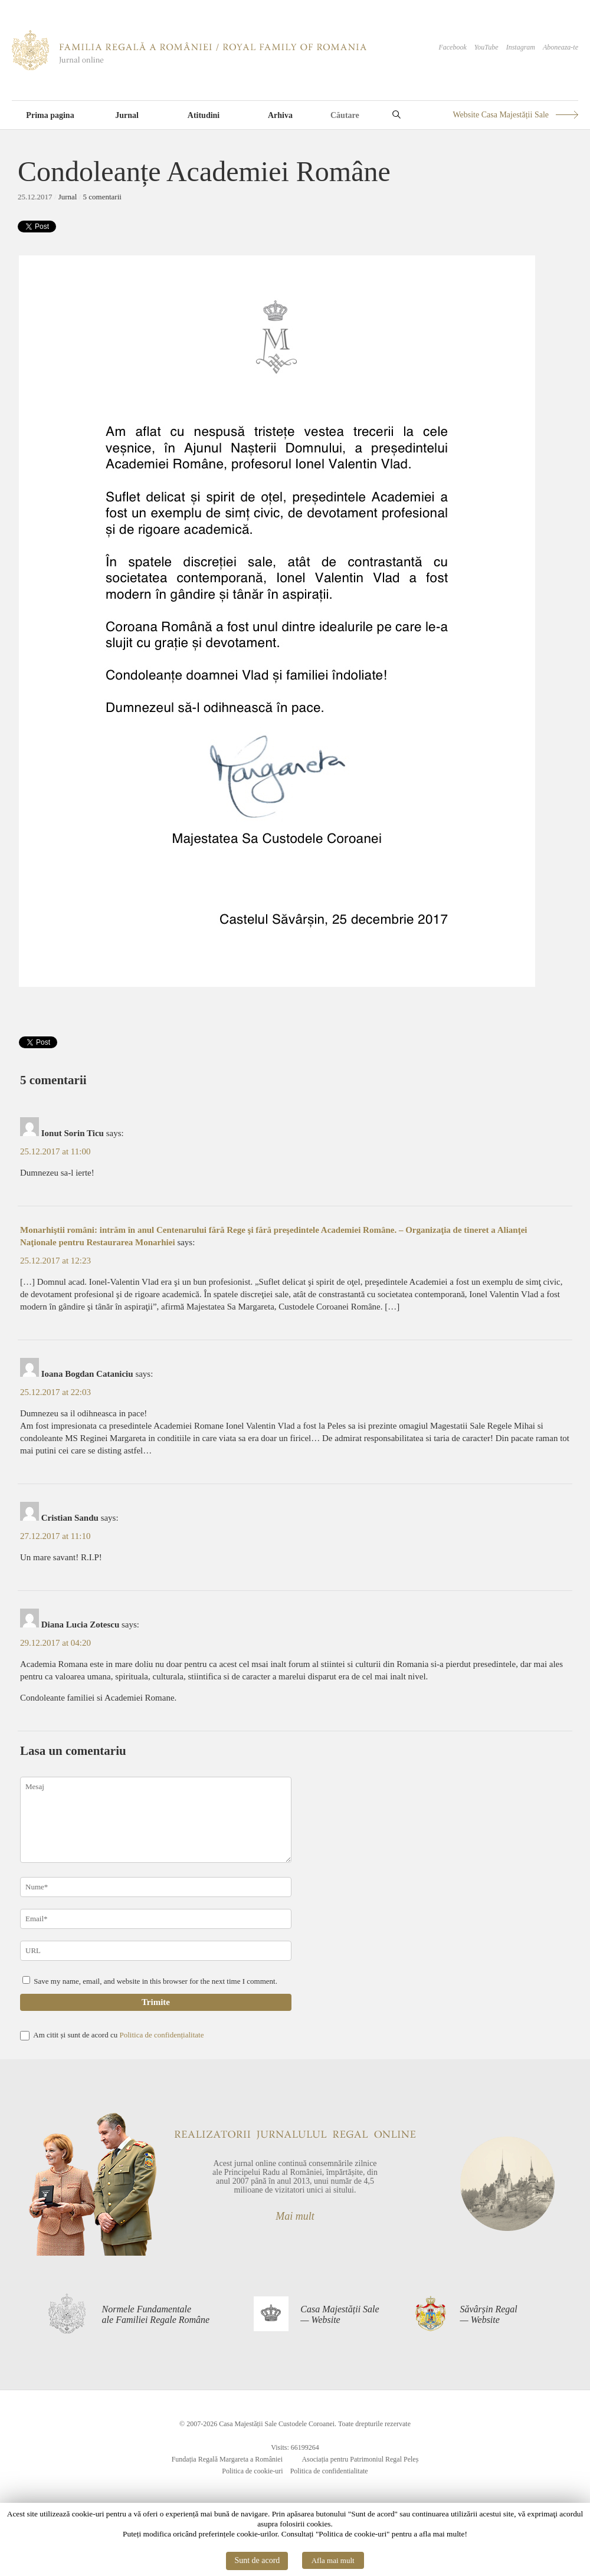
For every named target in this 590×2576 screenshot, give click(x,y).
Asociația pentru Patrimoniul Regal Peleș (359, 2459)
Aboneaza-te (560, 47)
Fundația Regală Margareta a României (227, 2459)
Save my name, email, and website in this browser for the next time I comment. (155, 1981)
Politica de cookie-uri (252, 2471)
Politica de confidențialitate (161, 2034)
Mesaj (155, 1820)
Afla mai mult (333, 2560)
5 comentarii (102, 196)
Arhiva (280, 115)
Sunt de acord (257, 2560)
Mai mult (295, 2216)
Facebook (452, 47)
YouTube (486, 47)
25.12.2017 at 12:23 (55, 1260)
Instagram (520, 47)
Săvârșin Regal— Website (488, 2314)
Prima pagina (50, 115)
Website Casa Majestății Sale (501, 114)
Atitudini (203, 115)
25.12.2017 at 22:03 (55, 1392)
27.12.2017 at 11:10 (55, 1536)
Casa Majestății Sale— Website (339, 2314)
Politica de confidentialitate (329, 2471)
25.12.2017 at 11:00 (55, 1151)
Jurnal (127, 115)
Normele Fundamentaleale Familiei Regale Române (156, 2314)
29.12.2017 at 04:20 (55, 1643)
